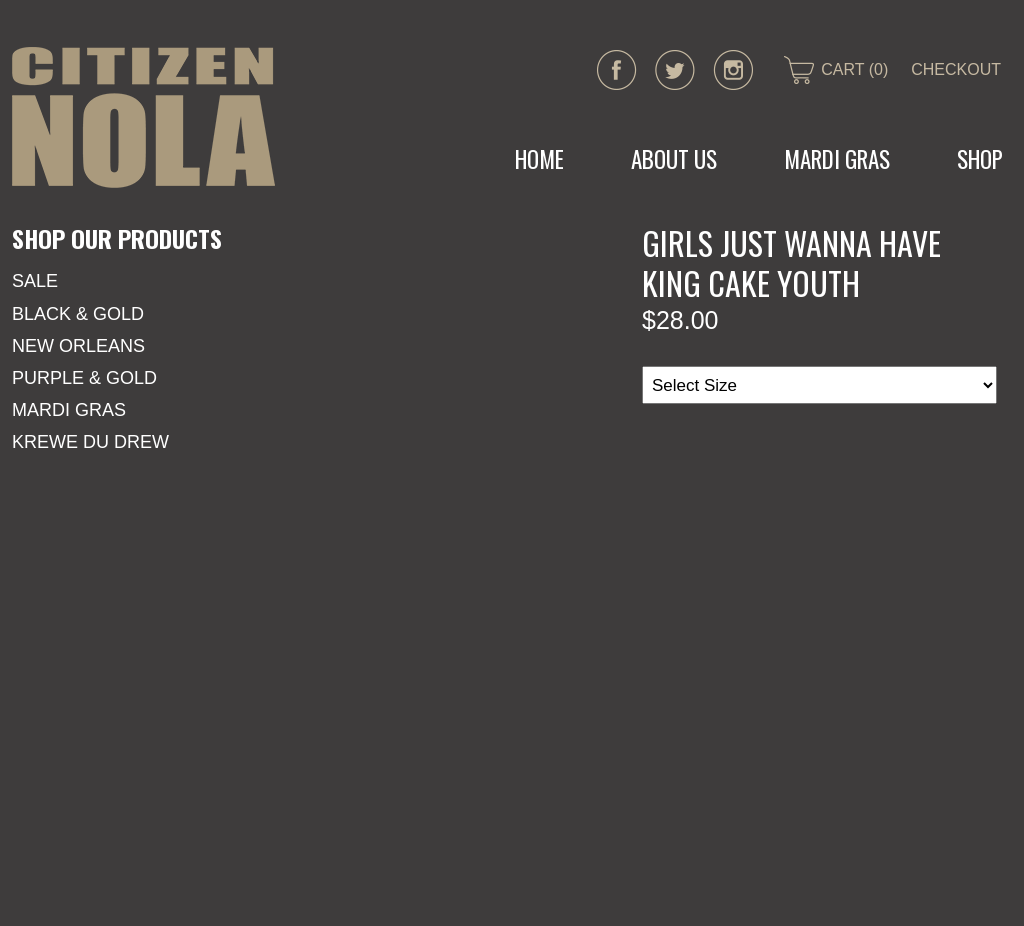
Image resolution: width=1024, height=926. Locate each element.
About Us (674, 159)
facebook (617, 70)
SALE (35, 281)
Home (539, 159)
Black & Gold (78, 314)
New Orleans (78, 346)
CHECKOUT (956, 69)
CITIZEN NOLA (143, 117)
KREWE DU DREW (90, 442)
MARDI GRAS (837, 159)
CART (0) (854, 69)
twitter (675, 70)
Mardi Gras (69, 410)
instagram (733, 70)
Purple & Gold (84, 378)
